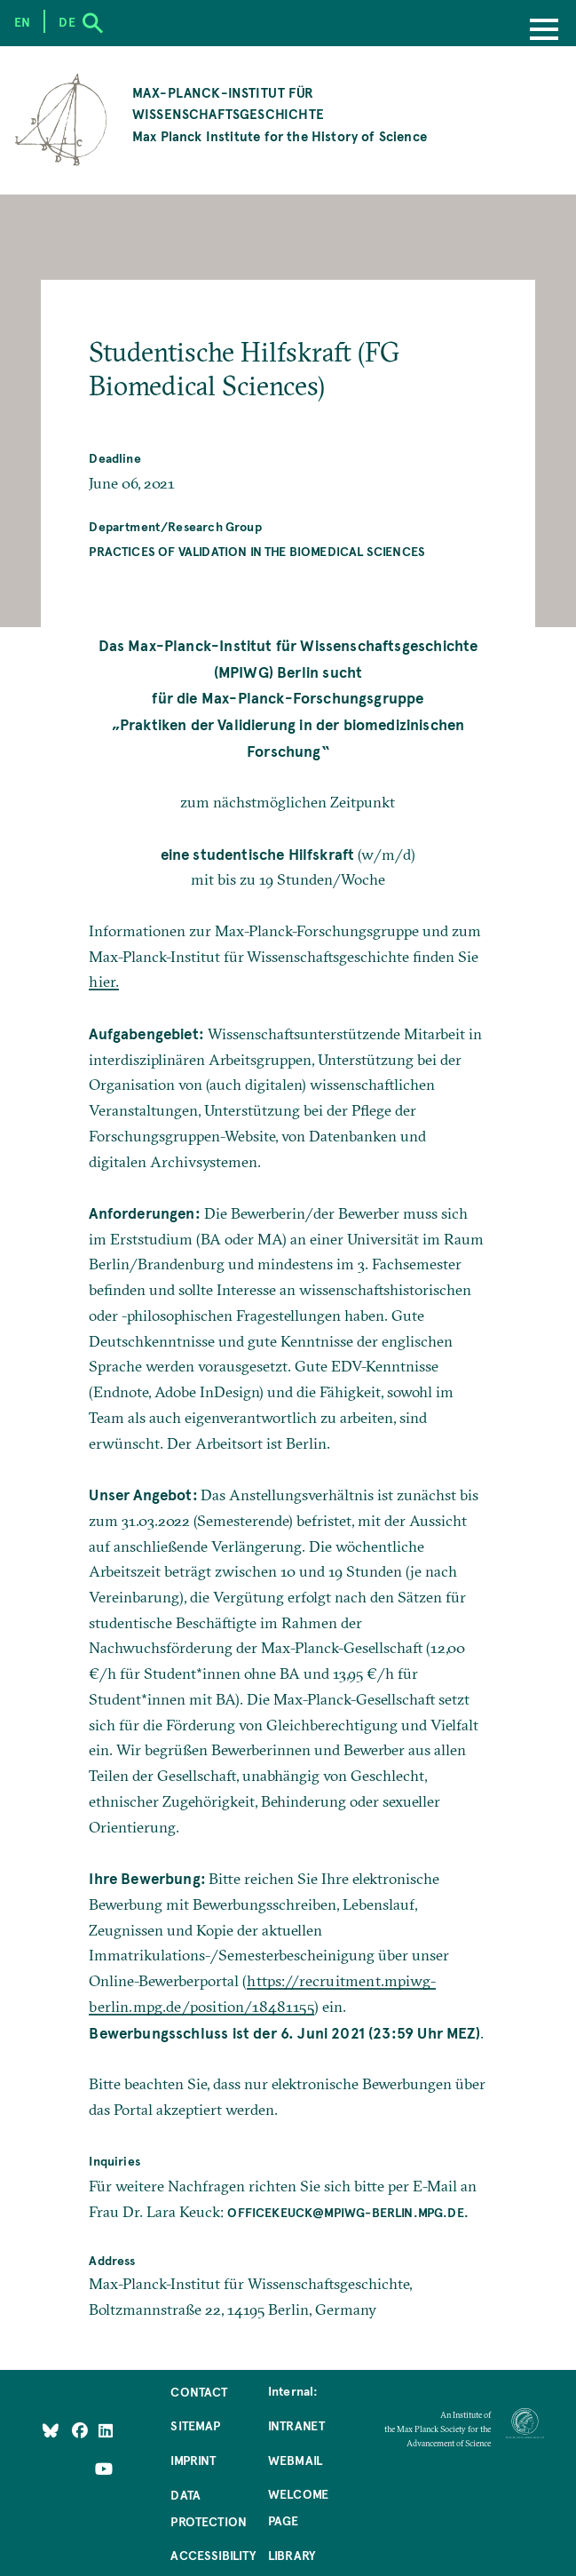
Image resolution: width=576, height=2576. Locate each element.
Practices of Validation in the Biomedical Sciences (257, 551)
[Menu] (544, 31)
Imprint (193, 2460)
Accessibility (213, 2555)
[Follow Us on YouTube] (104, 2468)
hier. (104, 981)
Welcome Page (298, 2507)
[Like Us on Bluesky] (51, 2429)
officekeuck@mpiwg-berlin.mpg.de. (348, 2212)
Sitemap (195, 2425)
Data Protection (208, 2507)
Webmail (295, 2460)
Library (291, 2555)
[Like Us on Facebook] (81, 2429)
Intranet (296, 2425)
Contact (198, 2391)
